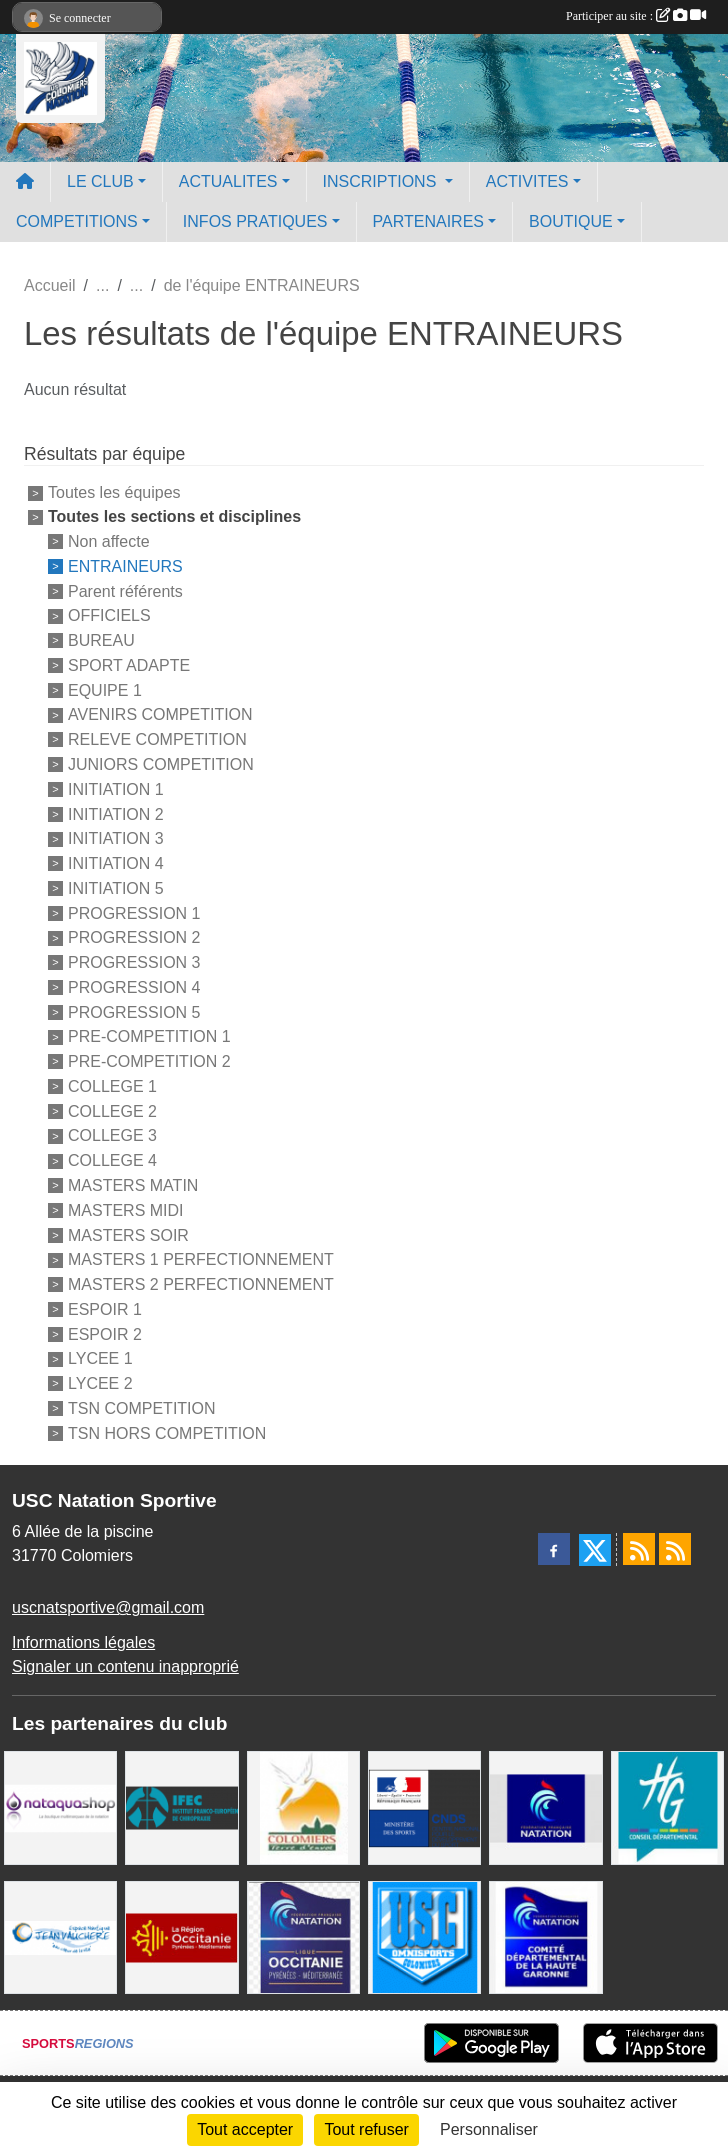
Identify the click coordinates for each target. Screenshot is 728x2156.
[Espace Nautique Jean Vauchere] (60, 1936)
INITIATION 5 (116, 888)
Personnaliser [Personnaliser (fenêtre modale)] (489, 2129)
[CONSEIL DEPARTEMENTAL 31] (667, 1806)
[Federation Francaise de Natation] (545, 1806)
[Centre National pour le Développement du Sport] (424, 1806)
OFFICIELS (109, 615)
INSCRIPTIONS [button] (382, 181)
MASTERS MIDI (126, 1210)
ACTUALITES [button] (228, 181)
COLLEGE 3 (112, 1135)
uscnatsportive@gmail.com (108, 1607)
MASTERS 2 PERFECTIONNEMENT (201, 1284)
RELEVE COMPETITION (157, 739)
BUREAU (101, 640)
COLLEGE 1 (112, 1086)
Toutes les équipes (114, 492)
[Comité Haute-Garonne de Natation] (545, 1936)
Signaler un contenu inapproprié (125, 1666)
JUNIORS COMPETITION (161, 764)
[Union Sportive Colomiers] (424, 1936)
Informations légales (83, 1642)
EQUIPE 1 (105, 689)
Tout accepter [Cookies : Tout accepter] (245, 2129)
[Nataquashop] (60, 1806)
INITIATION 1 (116, 789)
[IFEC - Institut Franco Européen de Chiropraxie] (181, 1806)
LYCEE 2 (100, 1383)
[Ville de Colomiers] (303, 1806)
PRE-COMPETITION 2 (149, 1061)
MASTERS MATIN (133, 1185)
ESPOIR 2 (105, 1333)
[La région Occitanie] (181, 1936)
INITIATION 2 (116, 813)
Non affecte (109, 541)
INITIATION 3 (116, 838)
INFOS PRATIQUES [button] (255, 221)
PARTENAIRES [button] (428, 221)
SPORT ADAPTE (129, 665)
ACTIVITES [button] (527, 181)
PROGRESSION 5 (134, 1011)
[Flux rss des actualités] (639, 1549)
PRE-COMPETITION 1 (149, 1036)
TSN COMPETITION (142, 1408)
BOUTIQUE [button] (571, 221)
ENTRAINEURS (125, 566)
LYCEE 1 (100, 1358)
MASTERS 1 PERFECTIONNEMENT (201, 1259)
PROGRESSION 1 (134, 912)
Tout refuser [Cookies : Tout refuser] (366, 2129)
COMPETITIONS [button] (77, 221)
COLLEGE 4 (112, 1160)
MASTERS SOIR (128, 1234)
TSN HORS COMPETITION (167, 1432)
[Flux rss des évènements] (675, 1549)
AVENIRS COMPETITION (160, 714)
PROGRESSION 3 (134, 962)
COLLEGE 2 (112, 1110)
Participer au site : (636, 16)
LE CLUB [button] (100, 181)
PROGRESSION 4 (134, 987)
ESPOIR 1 (105, 1309)
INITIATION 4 (116, 863)
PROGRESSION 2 (134, 937)
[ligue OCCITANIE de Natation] (303, 1936)
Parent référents (125, 590)
